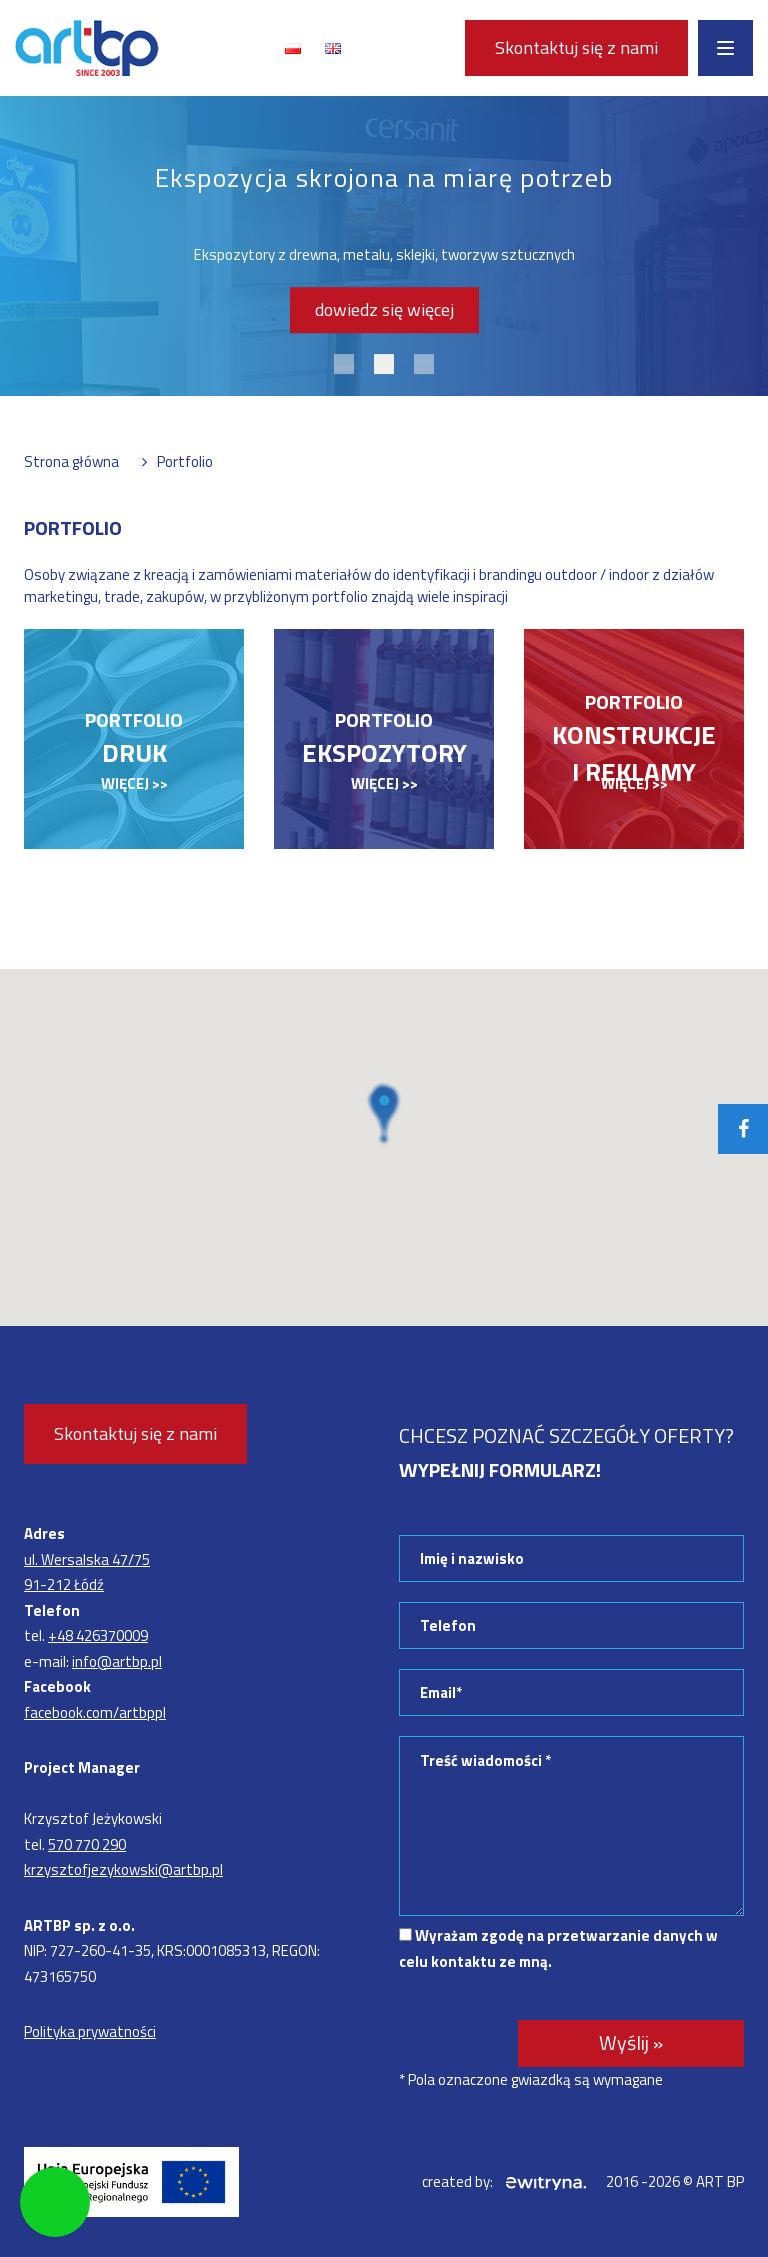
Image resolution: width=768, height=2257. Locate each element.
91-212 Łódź (64, 1584)
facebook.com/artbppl (95, 1712)
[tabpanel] (384, 246)
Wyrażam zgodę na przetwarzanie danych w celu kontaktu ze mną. (558, 1948)
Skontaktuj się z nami (576, 47)
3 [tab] (424, 364)
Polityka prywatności (90, 2031)
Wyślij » (631, 2042)
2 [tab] (384, 364)
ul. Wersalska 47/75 (87, 1559)
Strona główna (71, 461)
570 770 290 (87, 1844)
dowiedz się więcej (384, 309)
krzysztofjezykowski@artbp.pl (123, 1869)
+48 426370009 (98, 1635)
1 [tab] (344, 364)
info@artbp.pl (117, 1661)
